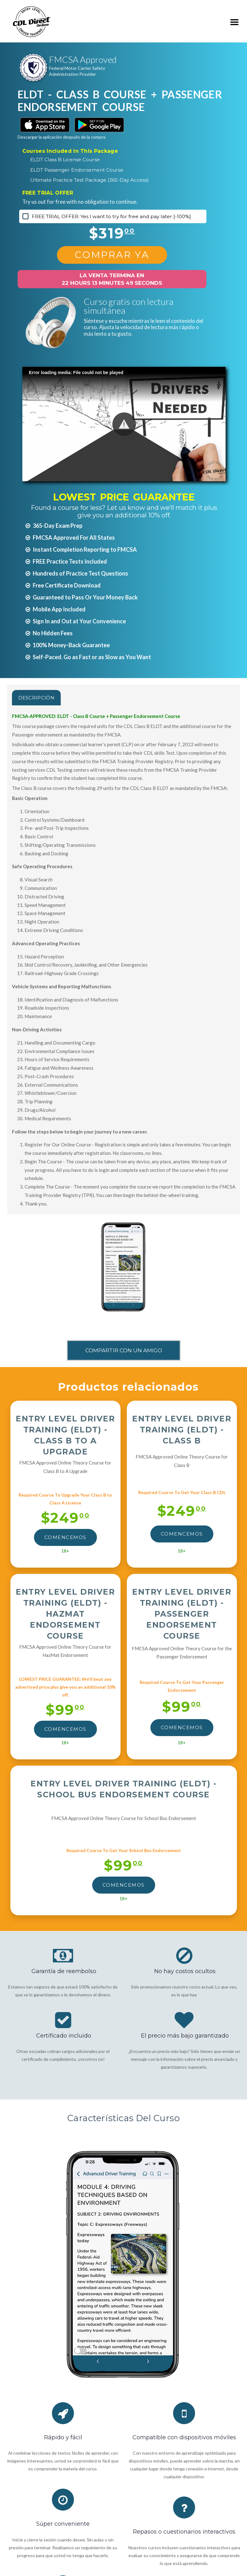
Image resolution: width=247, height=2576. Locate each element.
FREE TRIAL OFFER (47, 193)
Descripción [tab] (36, 698)
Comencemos (65, 1537)
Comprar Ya (112, 255)
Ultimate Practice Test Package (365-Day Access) (89, 180)
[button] (124, 424)
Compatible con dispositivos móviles (184, 2437)
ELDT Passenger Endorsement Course (76, 170)
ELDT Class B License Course (65, 160)
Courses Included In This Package (70, 151)
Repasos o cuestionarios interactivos (184, 2531)
